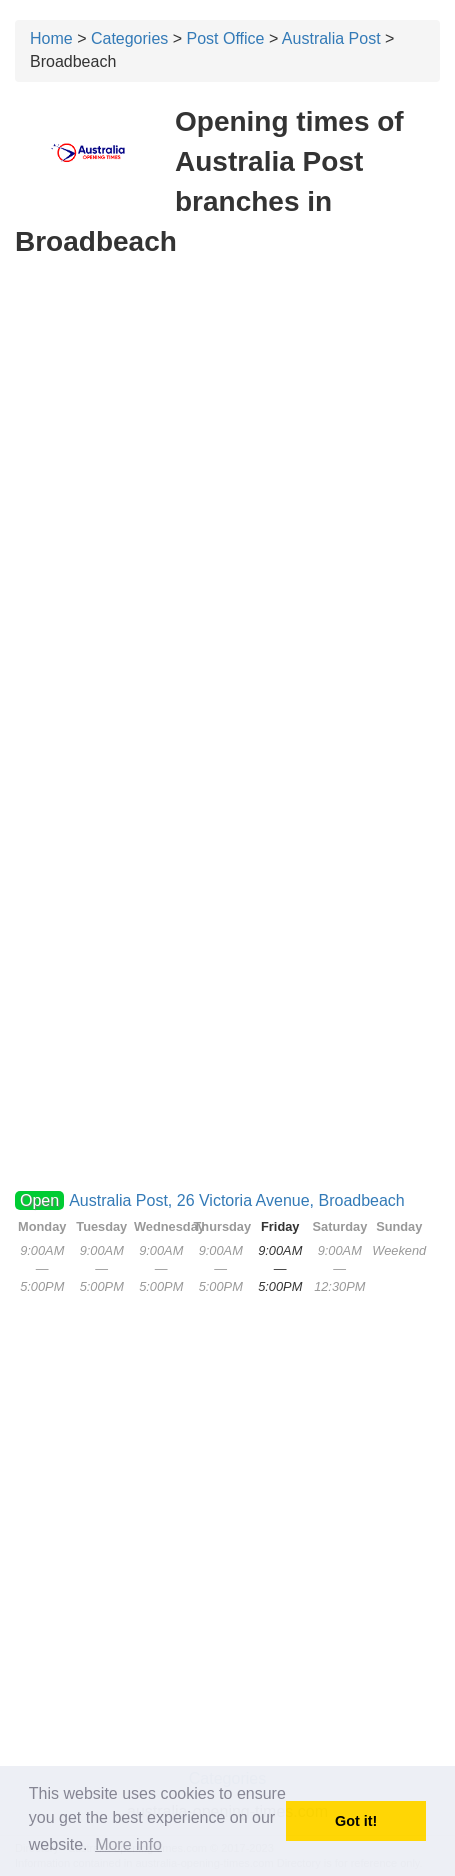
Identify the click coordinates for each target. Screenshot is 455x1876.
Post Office (226, 38)
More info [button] (128, 1844)
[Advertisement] (227, 507)
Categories (129, 38)
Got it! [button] (356, 1821)
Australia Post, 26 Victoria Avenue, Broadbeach (237, 1200)
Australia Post (331, 38)
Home (51, 38)
